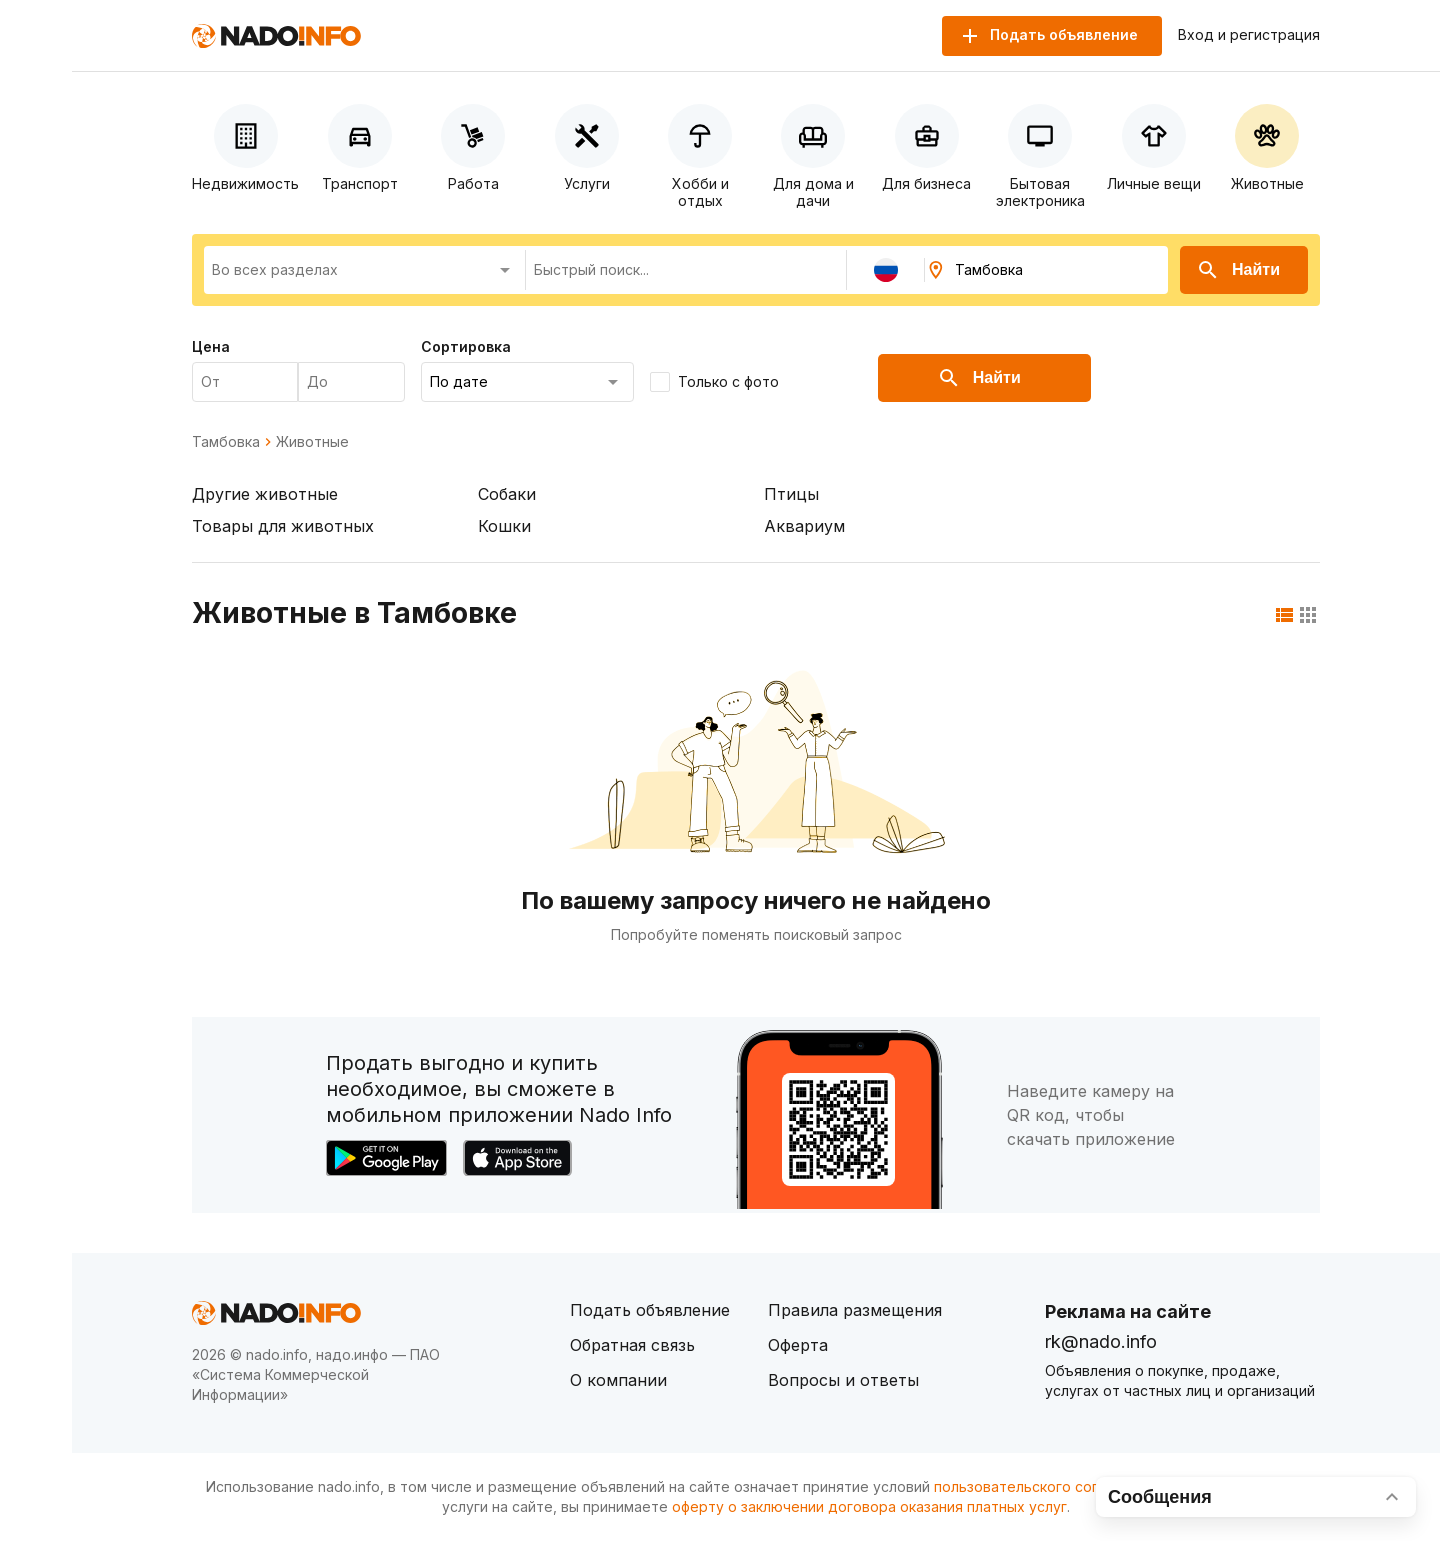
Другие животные (265, 494)
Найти (1238, 270)
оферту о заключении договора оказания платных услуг (869, 1506)
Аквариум (804, 526)
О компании (618, 1380)
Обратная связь (632, 1345)
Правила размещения (855, 1310)
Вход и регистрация (1249, 35)
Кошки (504, 526)
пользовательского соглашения (1046, 1486)
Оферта (798, 1345)
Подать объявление (650, 1310)
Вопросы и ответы (843, 1380)
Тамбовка (226, 442)
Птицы (791, 494)
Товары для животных (283, 526)
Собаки (507, 494)
